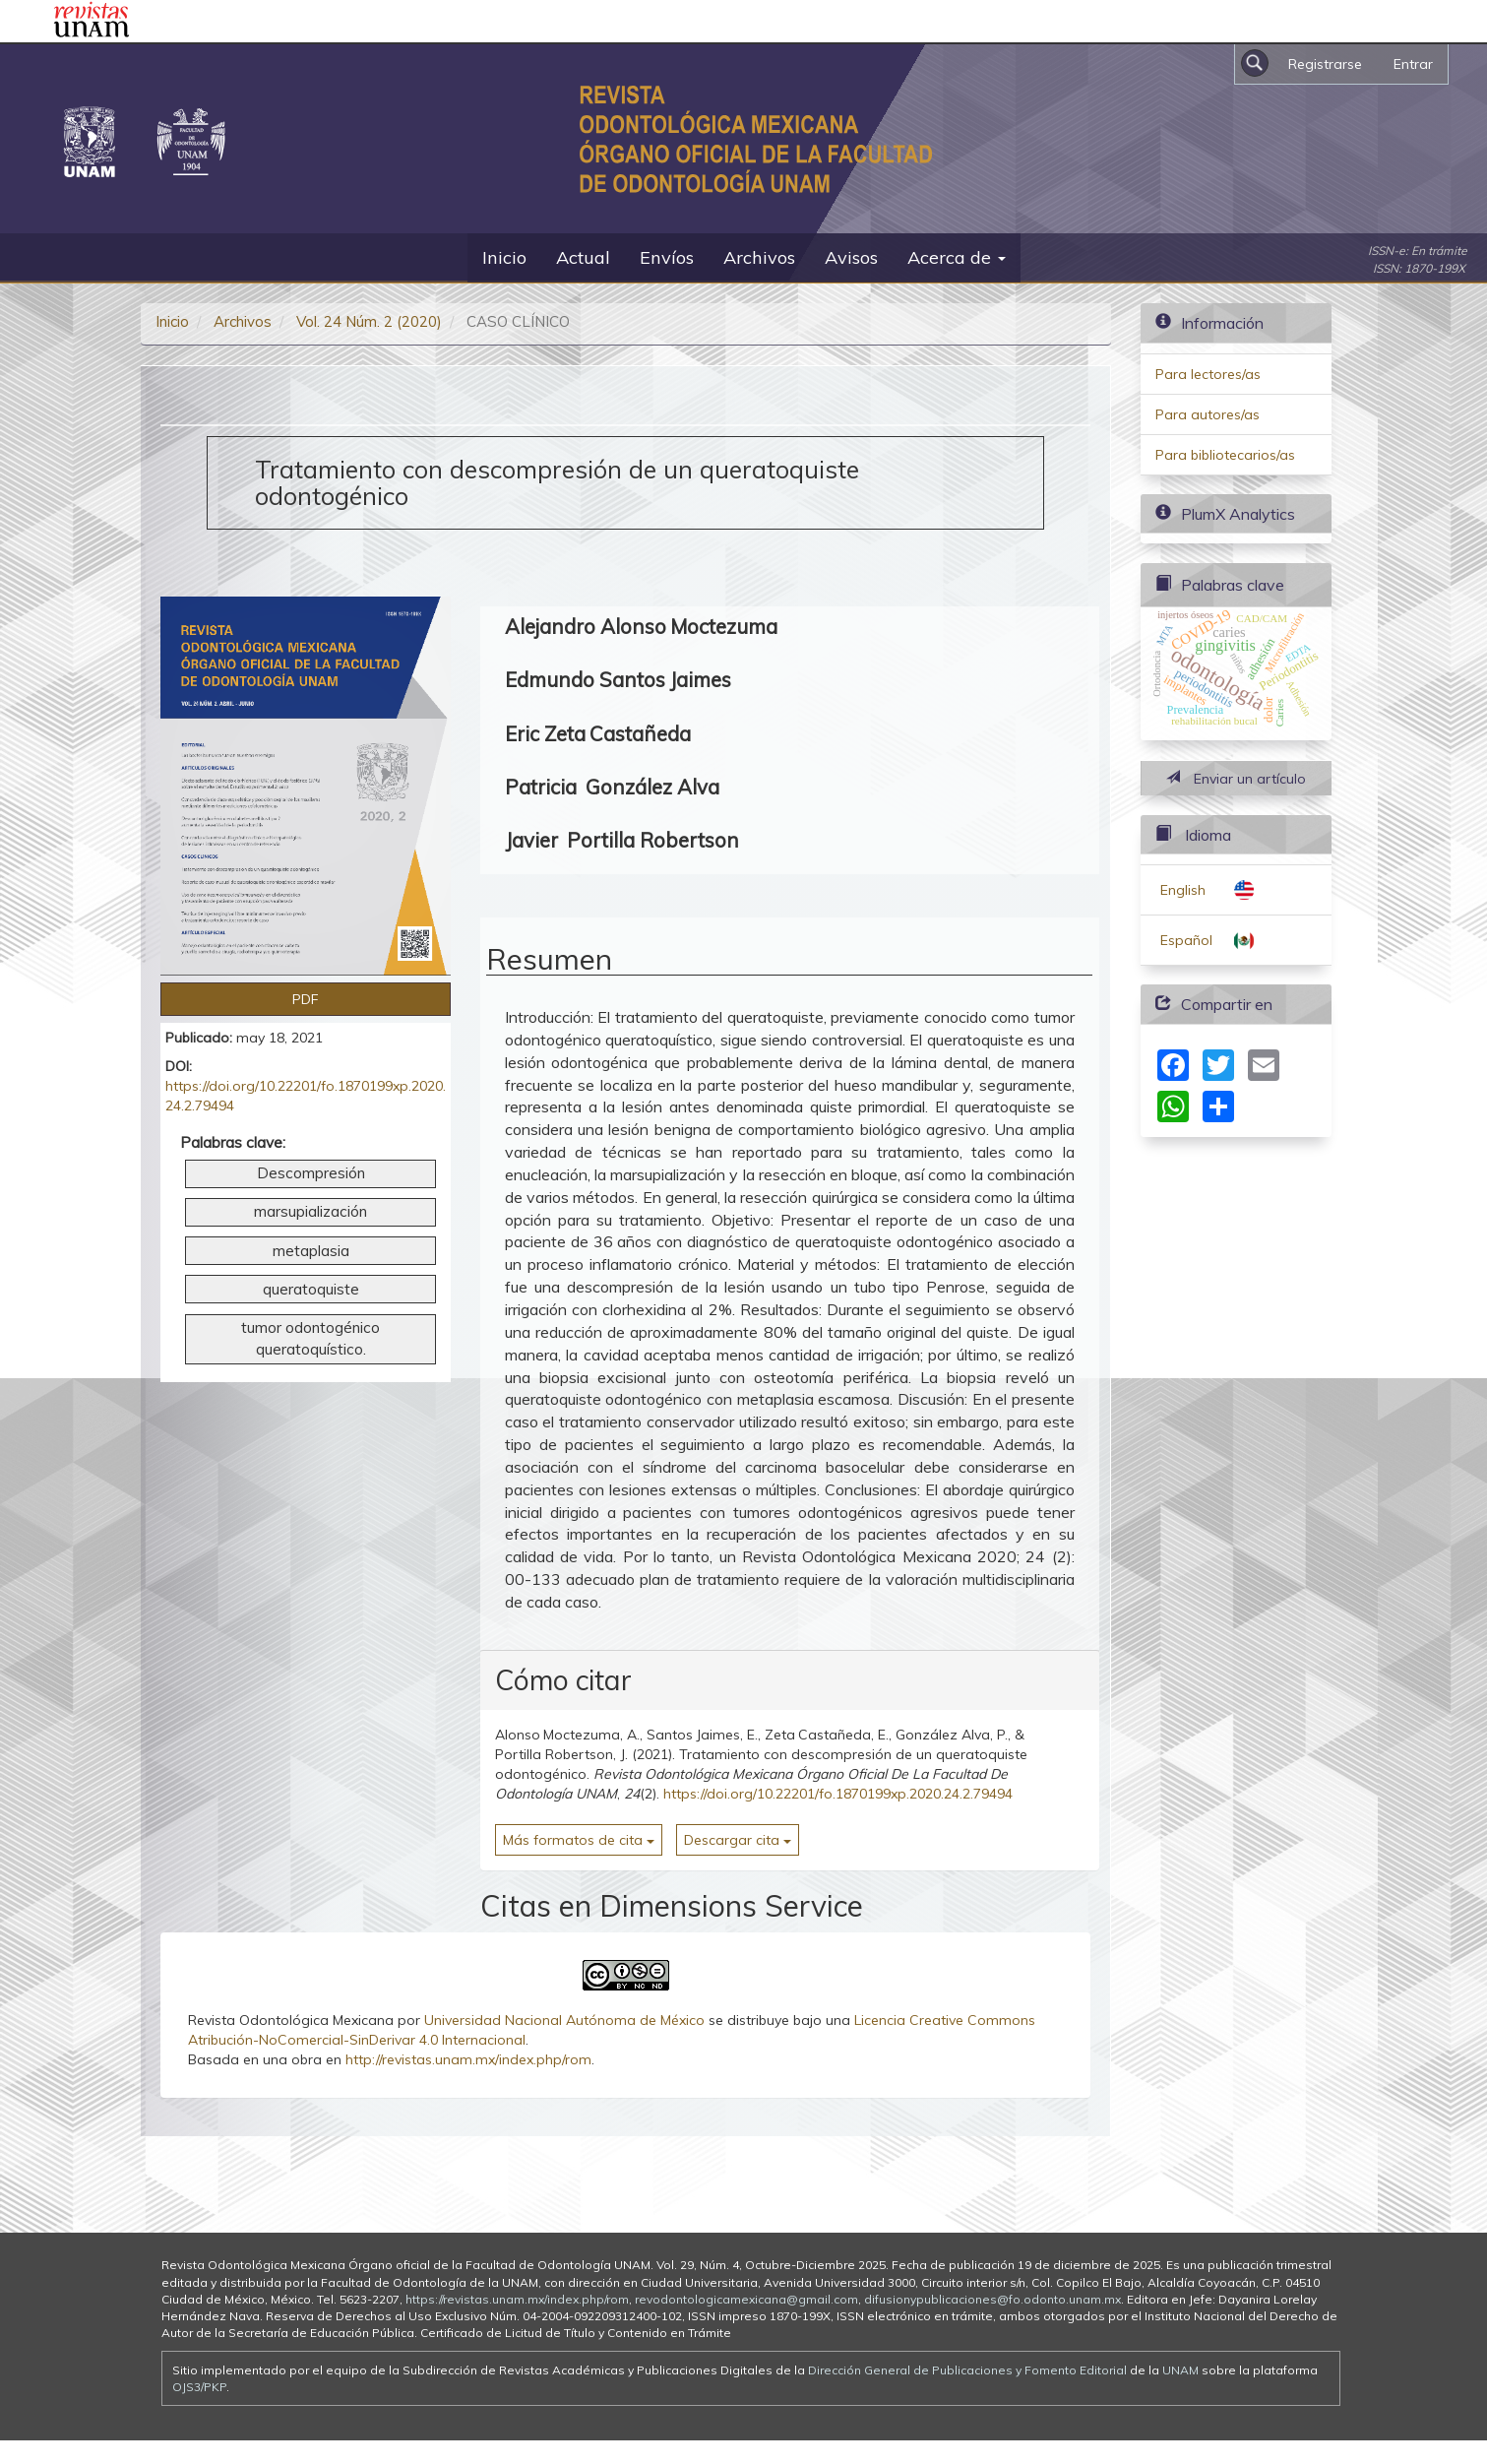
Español (1186, 940)
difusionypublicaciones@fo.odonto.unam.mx (992, 2299)
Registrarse (1325, 64)
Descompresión (311, 1173)
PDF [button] (305, 999)
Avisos (851, 257)
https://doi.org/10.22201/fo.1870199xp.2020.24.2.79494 (838, 1793)
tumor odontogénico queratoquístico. (310, 1338)
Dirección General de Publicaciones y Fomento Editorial (967, 2370)
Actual (583, 257)
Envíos (667, 257)
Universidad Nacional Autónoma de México (564, 2020)
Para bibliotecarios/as (1225, 455)
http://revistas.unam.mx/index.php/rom (468, 2059)
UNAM (1180, 2370)
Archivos (759, 257)
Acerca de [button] (956, 257)
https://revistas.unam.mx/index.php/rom (517, 2299)
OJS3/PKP (199, 2386)
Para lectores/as (1208, 374)
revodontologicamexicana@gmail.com (746, 2299)
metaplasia (311, 1250)
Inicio (504, 257)
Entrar (1413, 64)
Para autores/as (1207, 414)
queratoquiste (311, 1289)
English (1183, 890)
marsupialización (310, 1211)
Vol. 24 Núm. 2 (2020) (369, 321)
